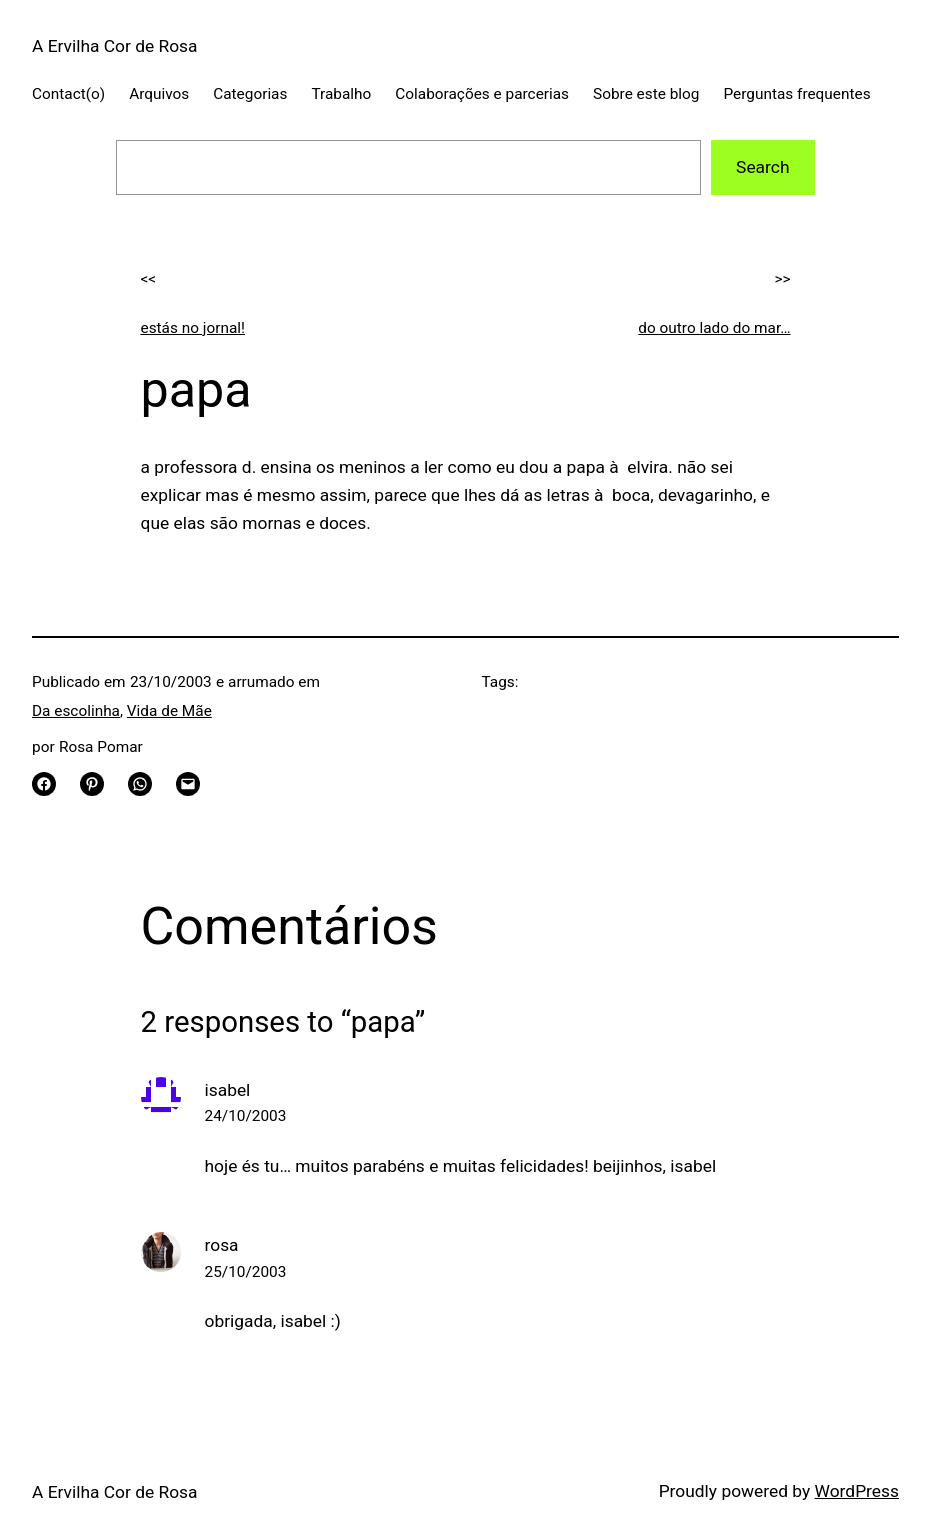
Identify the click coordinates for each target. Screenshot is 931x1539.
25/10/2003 (246, 1272)
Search (762, 167)
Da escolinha (76, 711)
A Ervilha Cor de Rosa (115, 46)
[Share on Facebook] (44, 784)
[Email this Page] (188, 784)
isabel (228, 1090)
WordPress (857, 1491)
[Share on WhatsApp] (140, 784)
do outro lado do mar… (714, 328)
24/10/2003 (246, 1116)
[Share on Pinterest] (92, 784)
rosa (222, 1245)
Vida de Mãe (169, 711)
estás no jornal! (193, 328)
